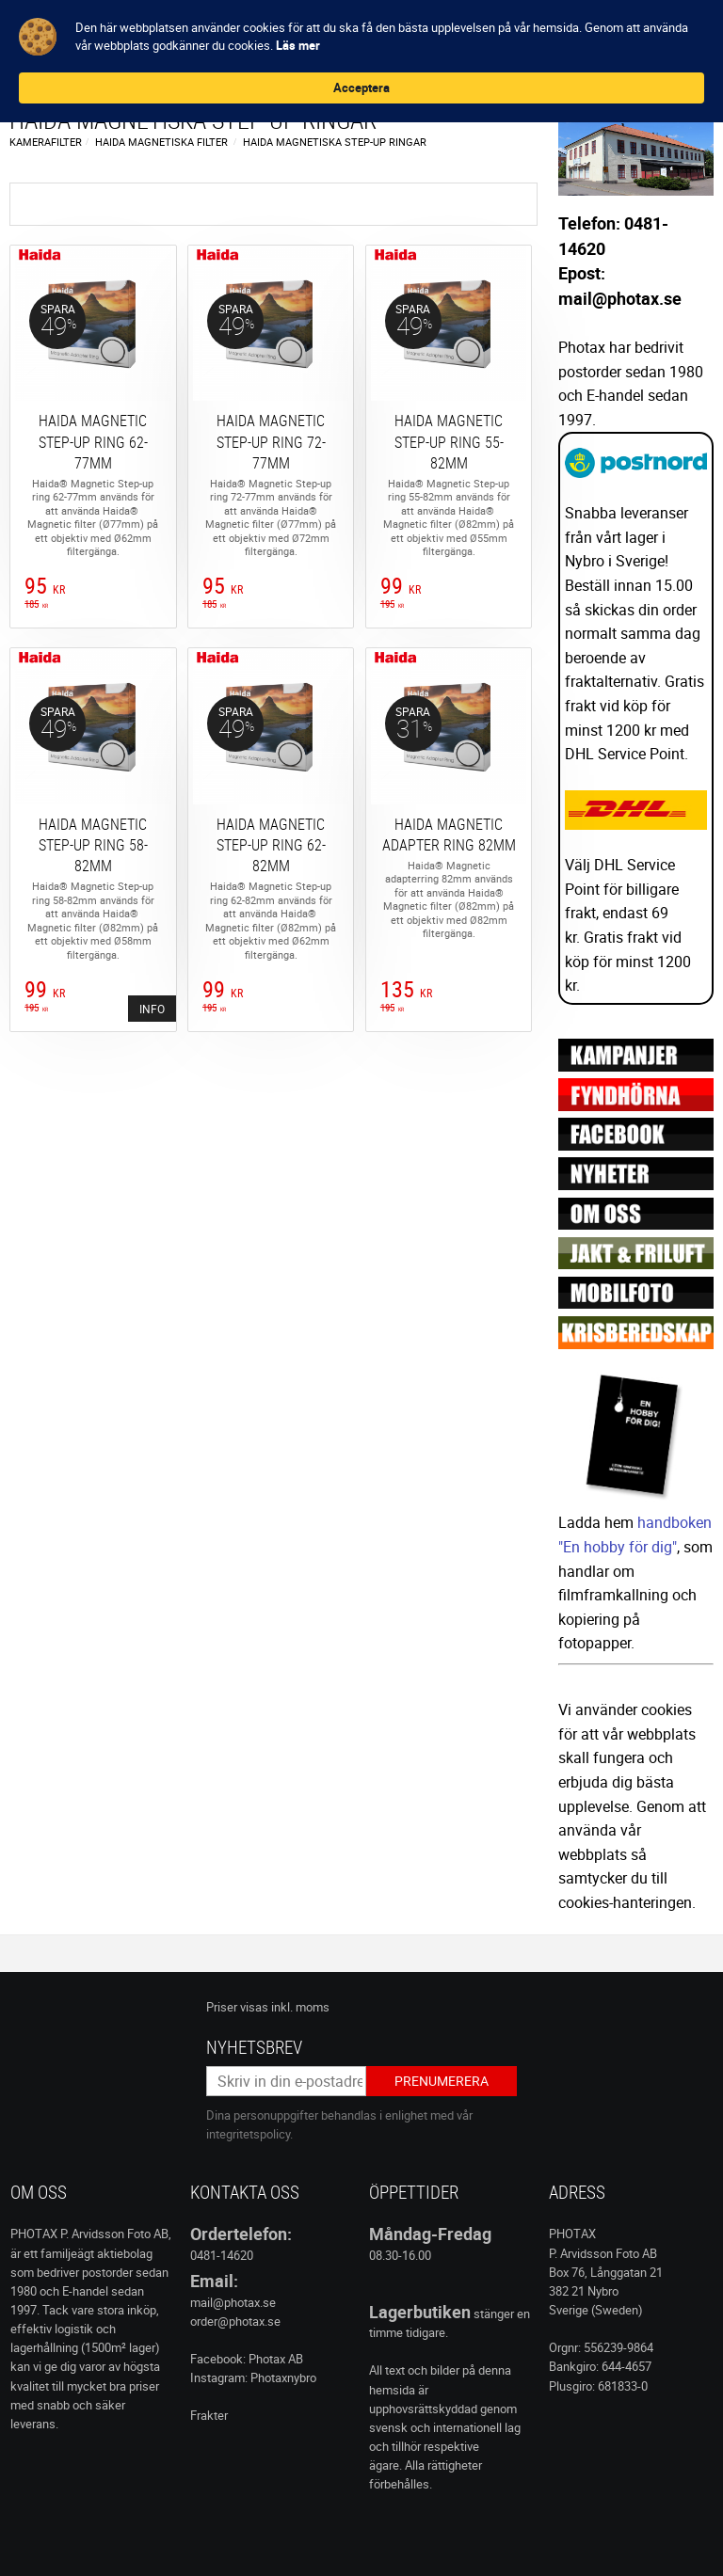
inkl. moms (300, 2006)
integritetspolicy (248, 2133)
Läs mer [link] (512, 45)
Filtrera (282, 204)
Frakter (209, 2415)
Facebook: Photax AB (246, 2358)
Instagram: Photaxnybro (253, 2377)
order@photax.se (235, 2321)
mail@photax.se (233, 2302)
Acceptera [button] (619, 35)
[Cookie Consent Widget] (361, 36)
